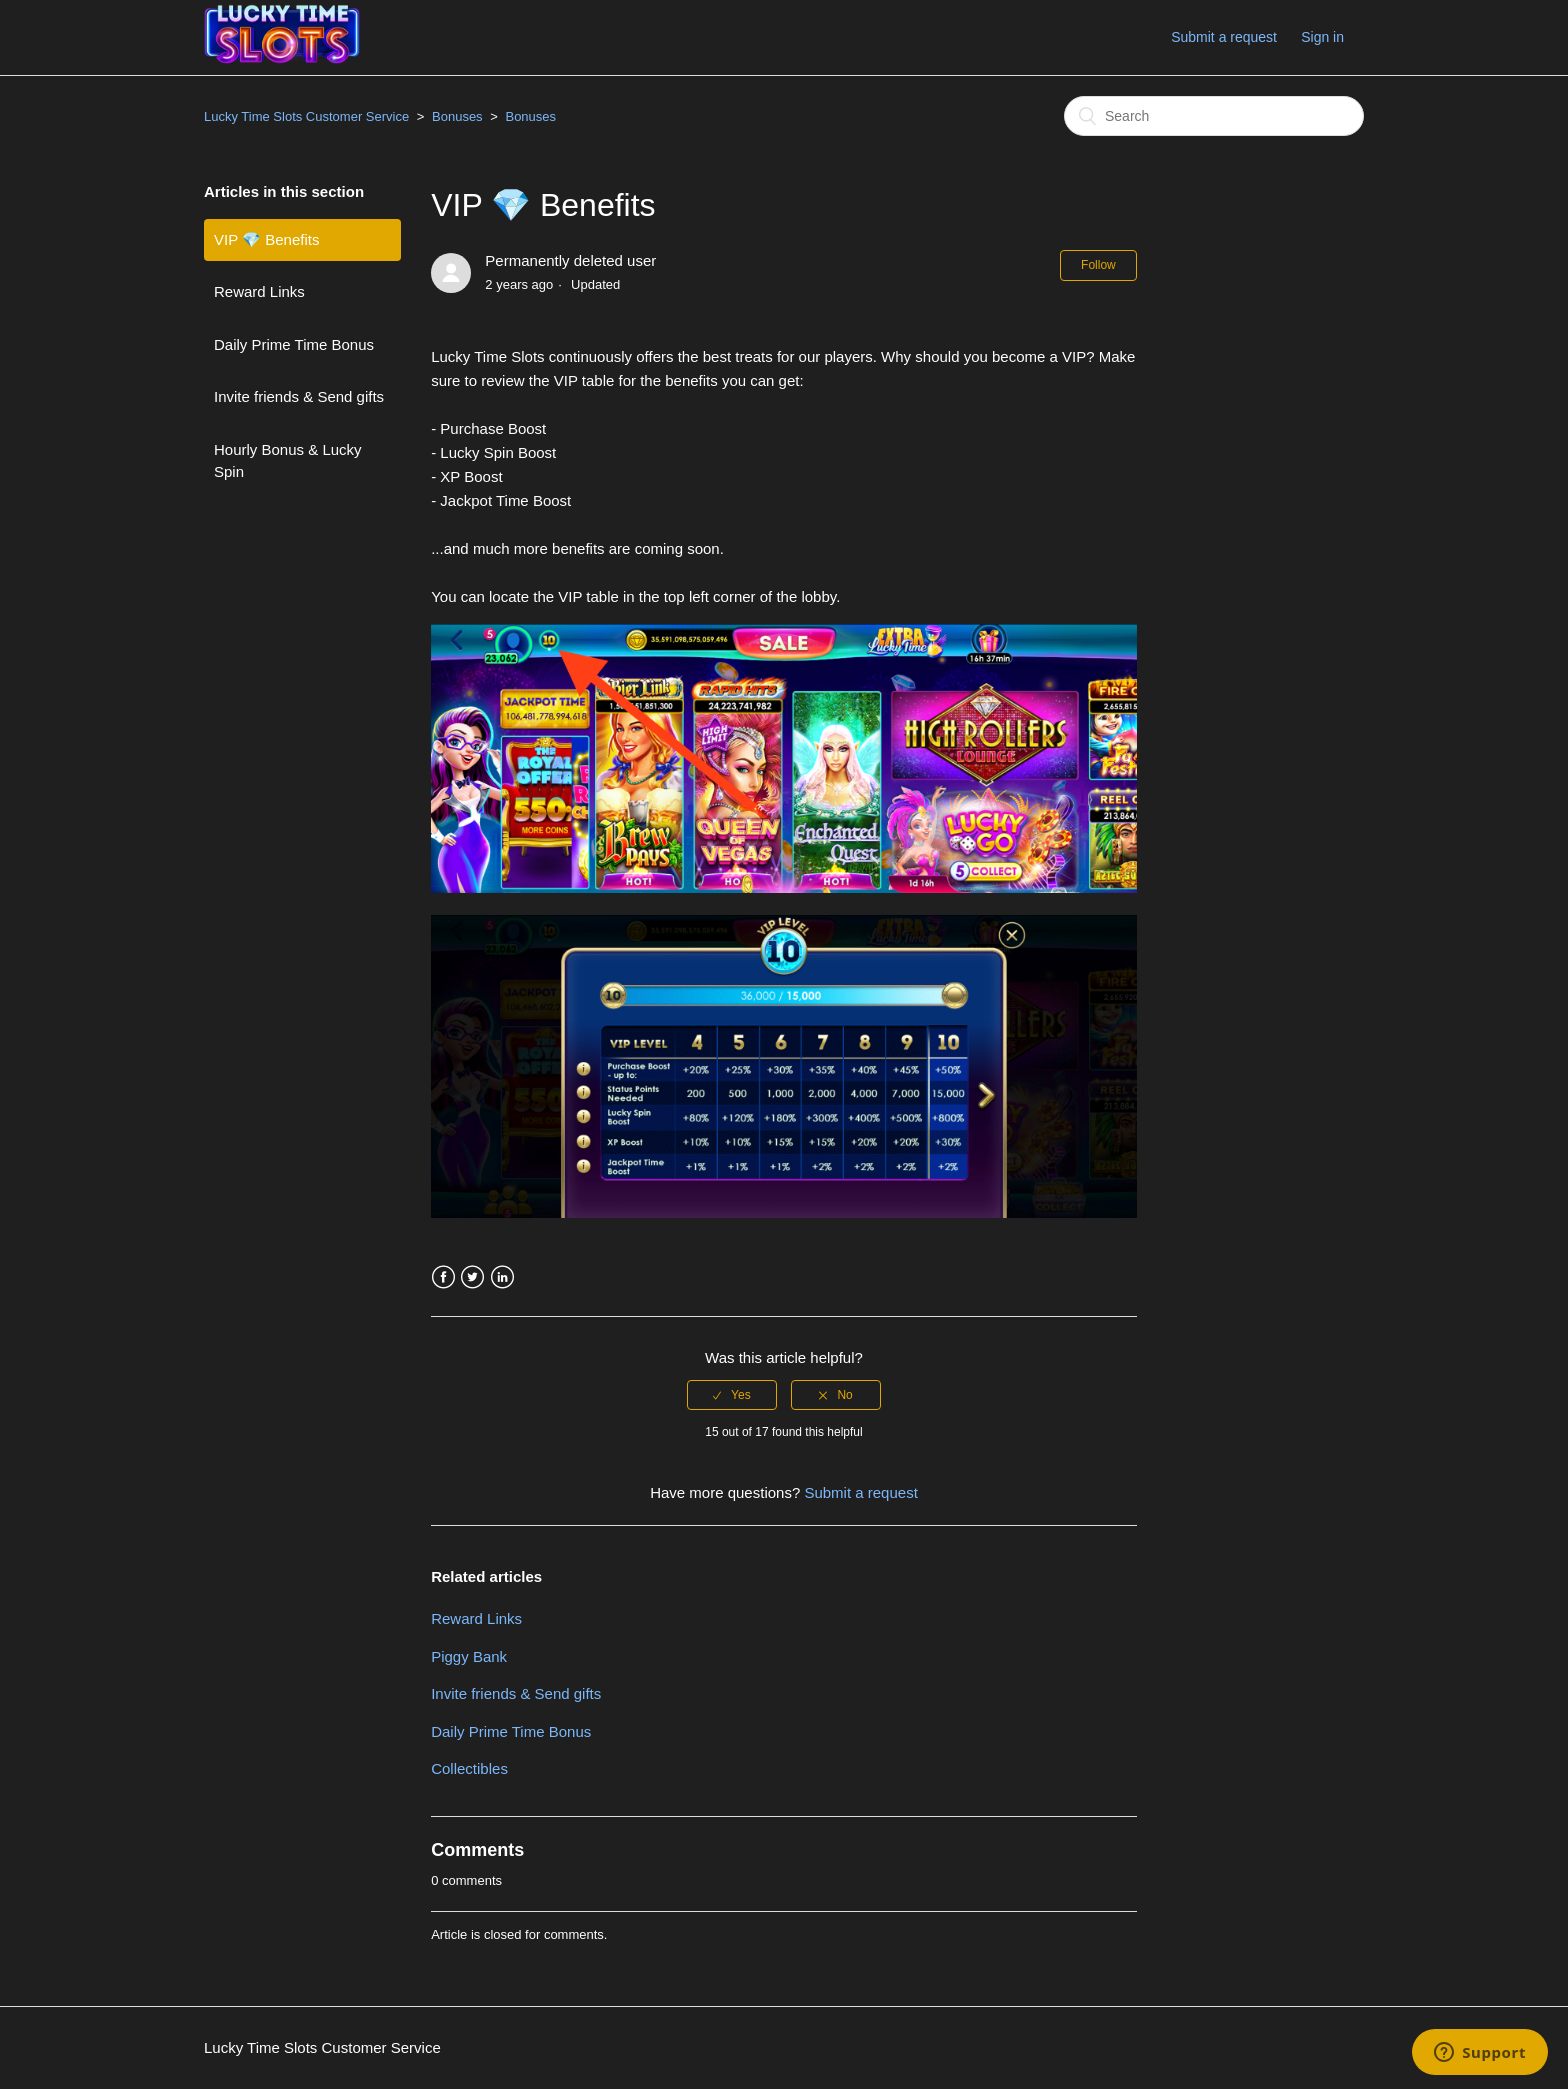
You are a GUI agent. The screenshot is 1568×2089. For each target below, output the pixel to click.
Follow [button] (1098, 265)
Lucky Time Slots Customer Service (306, 116)
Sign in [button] (1322, 37)
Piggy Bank (469, 1656)
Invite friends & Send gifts (299, 396)
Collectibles (469, 1768)
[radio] (732, 1395)
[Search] (1214, 116)
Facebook (443, 1277)
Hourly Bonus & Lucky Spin (288, 461)
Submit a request (1224, 37)
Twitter (472, 1277)
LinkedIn (502, 1277)
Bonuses (457, 116)
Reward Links (259, 291)
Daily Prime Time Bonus (294, 344)
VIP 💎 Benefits (266, 239)
